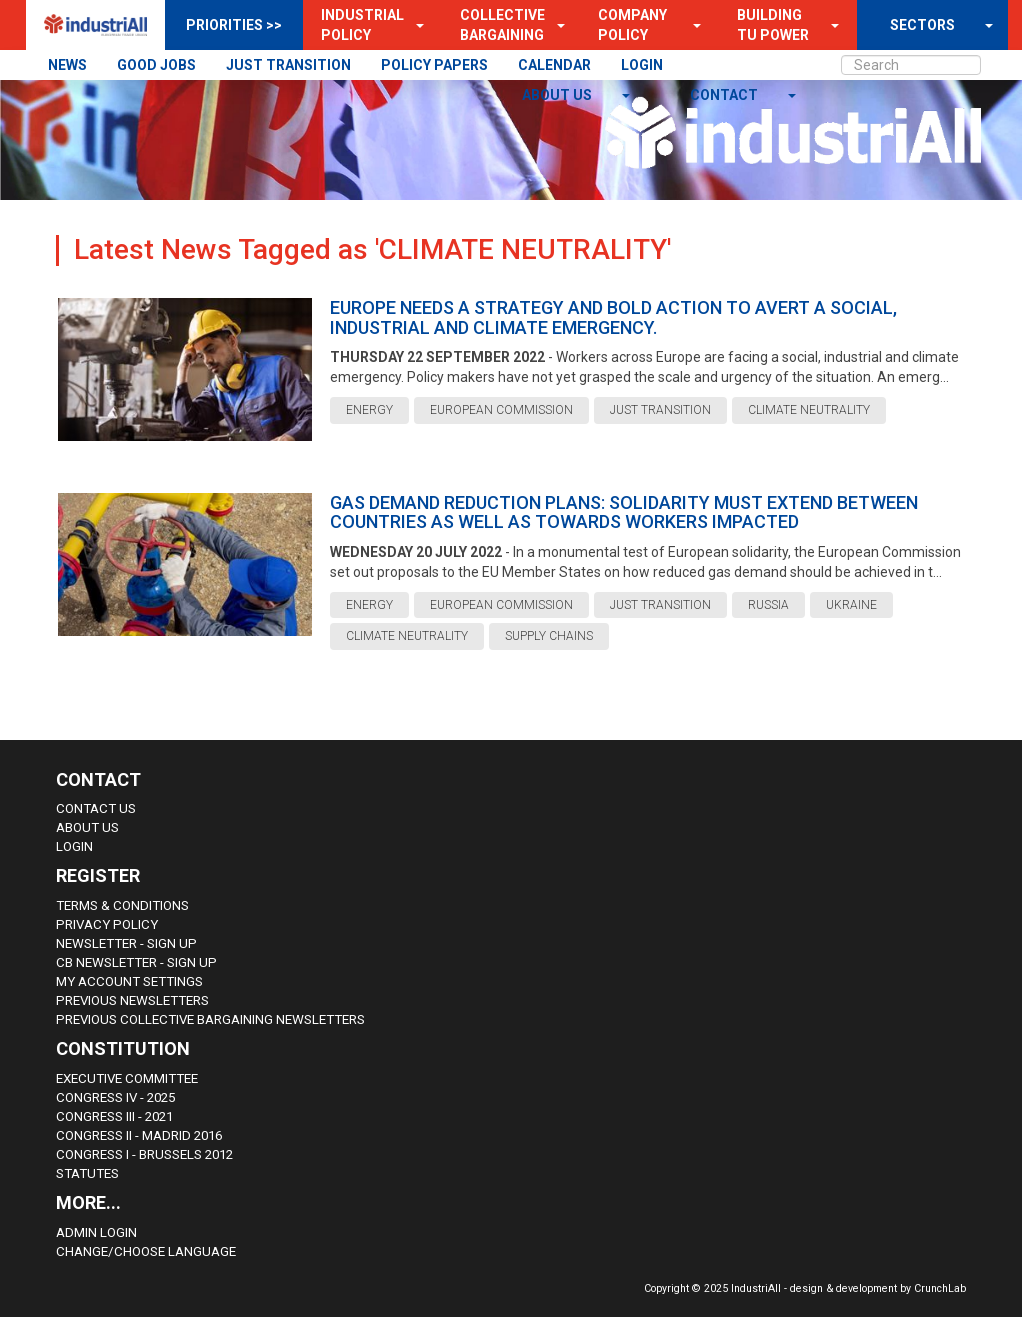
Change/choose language (146, 1251)
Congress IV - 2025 (115, 1097)
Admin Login (96, 1232)
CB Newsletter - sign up (136, 962)
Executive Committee (127, 1078)
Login (74, 846)
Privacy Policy (107, 924)
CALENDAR (554, 65)
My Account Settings (129, 981)
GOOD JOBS (156, 65)
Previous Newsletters (132, 1000)
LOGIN (642, 65)
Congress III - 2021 (114, 1116)
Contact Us (96, 808)
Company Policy (632, 25)
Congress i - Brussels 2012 (144, 1154)
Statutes (87, 1173)
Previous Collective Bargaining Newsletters (210, 1019)
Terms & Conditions (122, 905)
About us (558, 95)
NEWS (67, 65)
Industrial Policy (362, 25)
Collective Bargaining (502, 25)
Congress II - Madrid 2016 (139, 1135)
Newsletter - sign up (126, 943)
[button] (414, 25)
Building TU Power (773, 25)
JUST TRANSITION (288, 65)
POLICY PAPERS (434, 65)
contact (725, 95)
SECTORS (922, 25)
